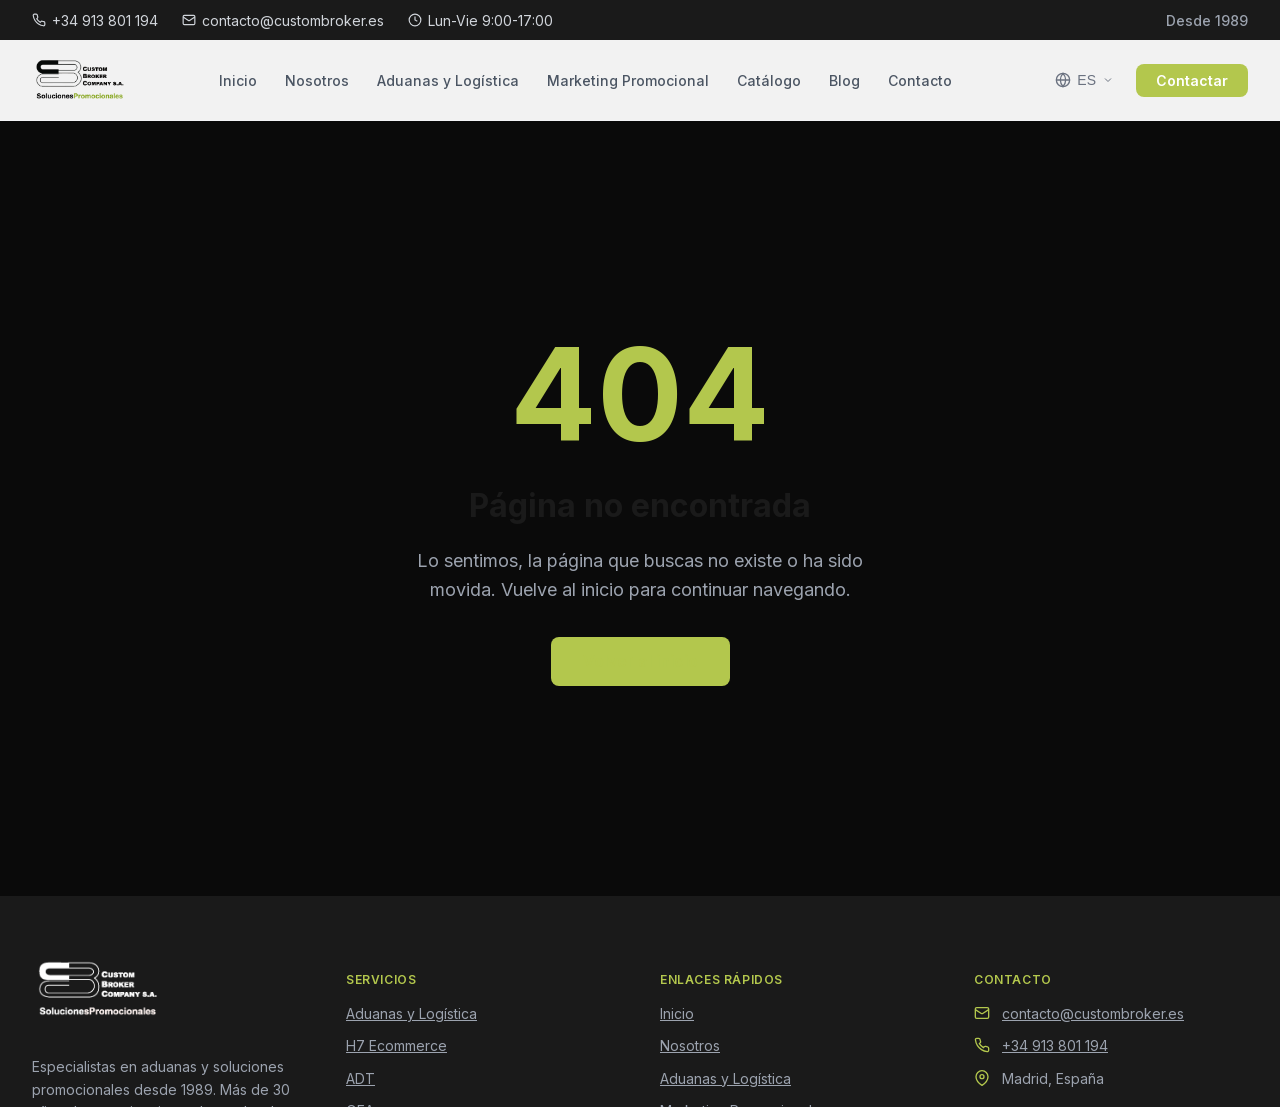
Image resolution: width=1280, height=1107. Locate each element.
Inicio (238, 80)
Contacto (920, 80)
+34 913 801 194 (95, 20)
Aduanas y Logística (448, 80)
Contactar (1192, 80)
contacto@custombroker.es (283, 20)
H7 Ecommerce (396, 1045)
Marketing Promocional (628, 80)
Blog (844, 80)
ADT (360, 1078)
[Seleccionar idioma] (1084, 80)
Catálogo (769, 80)
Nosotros (317, 80)
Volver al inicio (640, 661)
